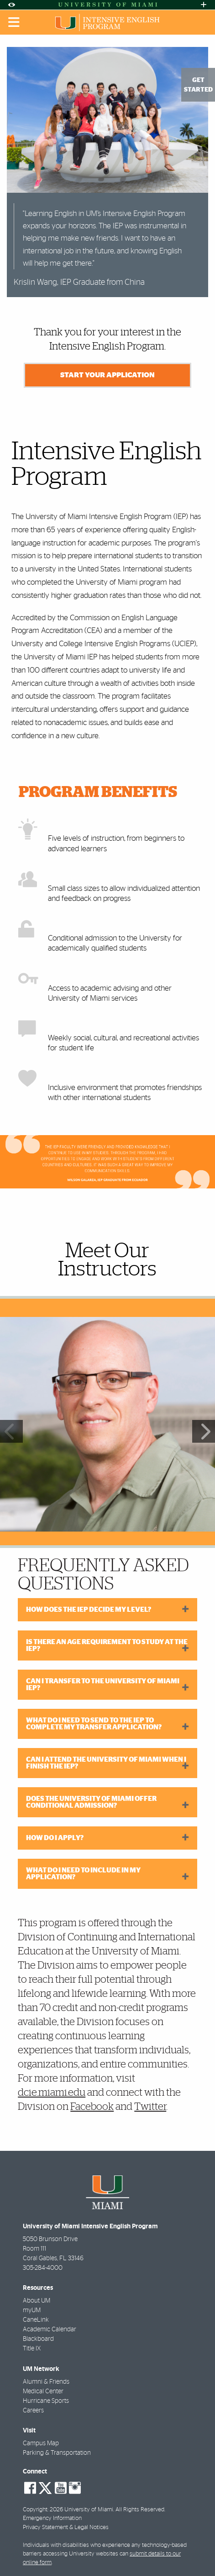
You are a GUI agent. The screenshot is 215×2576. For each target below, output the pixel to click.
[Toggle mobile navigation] (14, 22)
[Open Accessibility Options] (11, 5)
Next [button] (203, 1431)
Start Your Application (107, 375)
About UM (36, 2301)
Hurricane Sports (46, 2401)
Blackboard (38, 2339)
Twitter (150, 2107)
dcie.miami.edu (51, 2093)
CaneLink (36, 2320)
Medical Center (43, 2391)
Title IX (32, 2348)
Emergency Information (52, 2518)
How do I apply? (55, 1838)
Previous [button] (11, 1431)
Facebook (92, 2107)
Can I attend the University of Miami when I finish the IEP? (106, 1763)
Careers (33, 2410)
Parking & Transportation (57, 2453)
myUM (32, 2310)
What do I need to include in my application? (83, 1874)
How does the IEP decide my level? (88, 1609)
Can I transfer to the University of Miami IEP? (102, 1685)
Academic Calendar (49, 2329)
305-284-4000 (43, 2268)
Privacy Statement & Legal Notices (66, 2527)
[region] (107, 1424)
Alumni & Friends (46, 2382)
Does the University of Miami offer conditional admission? (91, 1802)
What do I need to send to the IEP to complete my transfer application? (94, 1724)
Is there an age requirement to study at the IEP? (107, 1645)
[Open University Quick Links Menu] (203, 5)
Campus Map (41, 2443)
